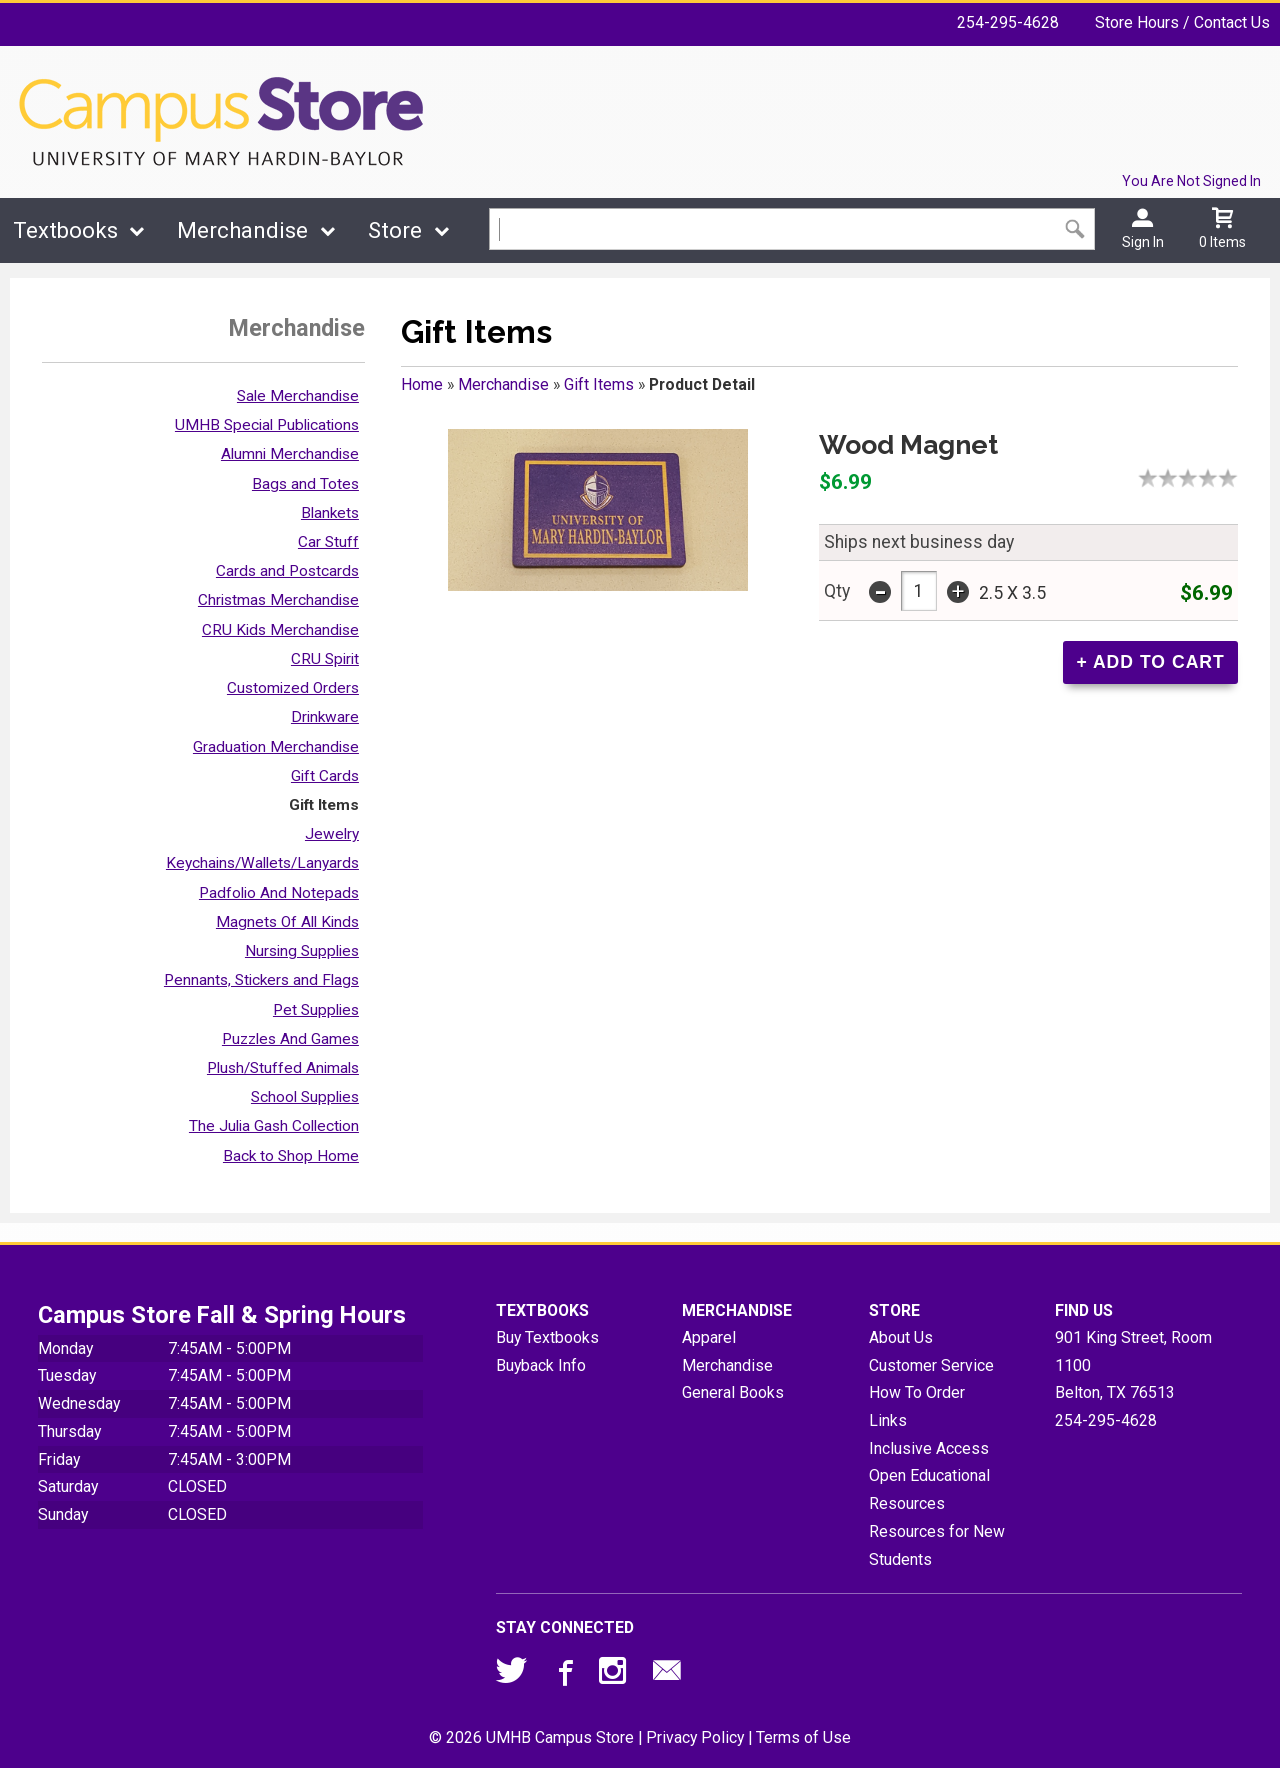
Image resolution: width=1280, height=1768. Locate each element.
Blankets (330, 513)
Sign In (1143, 242)
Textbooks (65, 230)
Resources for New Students (937, 1545)
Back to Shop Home (291, 1156)
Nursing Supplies (302, 951)
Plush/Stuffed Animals (283, 1068)
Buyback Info (541, 1365)
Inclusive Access (929, 1448)
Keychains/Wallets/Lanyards (262, 863)
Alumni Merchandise (290, 454)
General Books (733, 1392)
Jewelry (332, 834)
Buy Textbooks (547, 1337)
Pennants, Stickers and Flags (261, 980)
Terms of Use (803, 1737)
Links (888, 1420)
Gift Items (324, 805)
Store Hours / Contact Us (1182, 22)
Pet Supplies (316, 1010)
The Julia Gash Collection (274, 1126)
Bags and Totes (305, 484)
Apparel (709, 1337)
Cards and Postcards (287, 571)
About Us (901, 1337)
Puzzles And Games (290, 1039)
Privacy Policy (695, 1737)
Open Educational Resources (929, 1489)
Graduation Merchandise (276, 747)
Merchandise (242, 230)
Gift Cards (325, 776)
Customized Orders (293, 688)
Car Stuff (328, 542)
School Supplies (305, 1097)
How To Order (917, 1392)
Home (422, 384)
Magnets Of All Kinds (287, 922)
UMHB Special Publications (267, 425)
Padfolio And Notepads (279, 893)
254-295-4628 (1008, 22)
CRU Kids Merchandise (280, 630)
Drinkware (325, 717)
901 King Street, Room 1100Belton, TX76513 (1133, 1365)
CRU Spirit (325, 659)
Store (395, 230)
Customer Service (931, 1365)
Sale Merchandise (298, 396)
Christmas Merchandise (278, 600)
